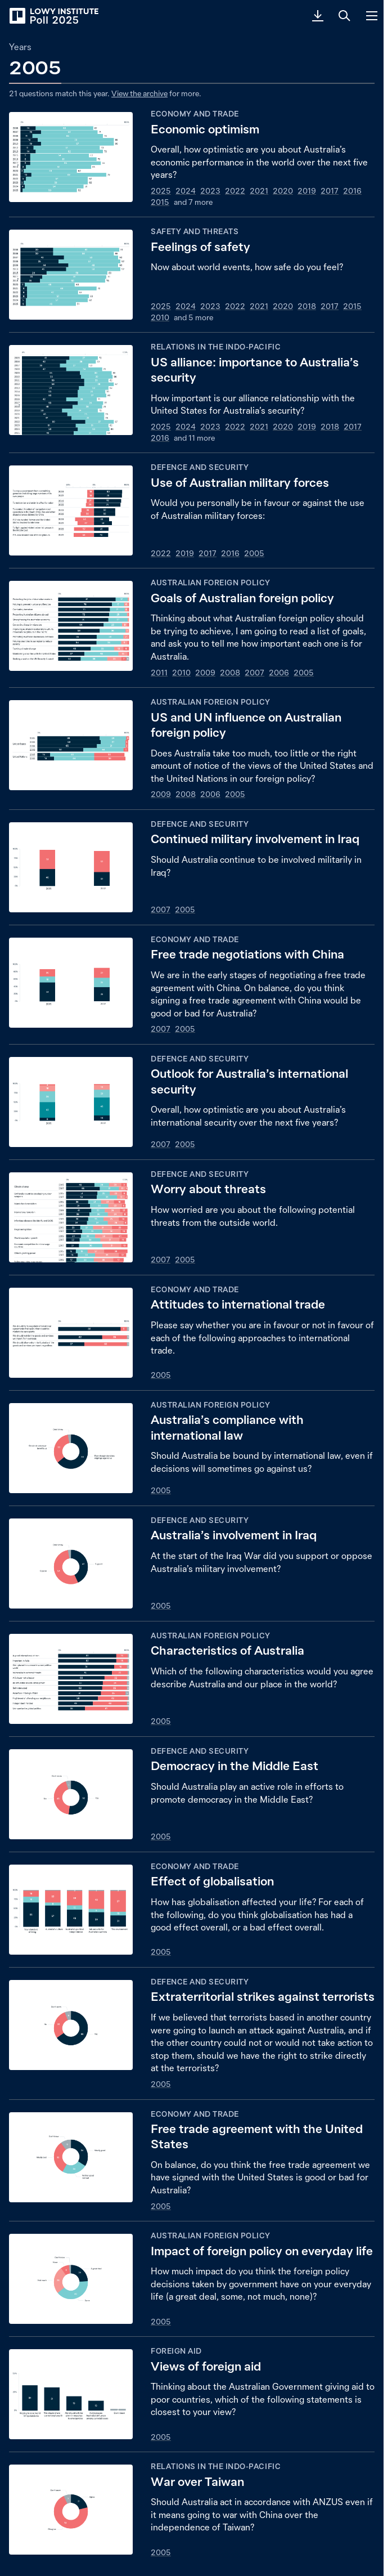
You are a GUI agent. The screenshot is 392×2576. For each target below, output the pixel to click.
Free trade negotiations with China (247, 954)
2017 (330, 191)
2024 (185, 191)
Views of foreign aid (206, 2366)
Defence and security (200, 467)
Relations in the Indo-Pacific (216, 346)
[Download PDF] (318, 16)
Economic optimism (205, 129)
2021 (259, 191)
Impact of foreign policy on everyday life (262, 2251)
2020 (283, 191)
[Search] (345, 16)
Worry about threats (208, 1189)
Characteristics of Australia (227, 1650)
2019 (307, 191)
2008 (230, 672)
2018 (307, 306)
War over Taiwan (197, 2482)
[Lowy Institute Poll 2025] (53, 16)
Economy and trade (195, 113)
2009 (205, 672)
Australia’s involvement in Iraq (234, 1535)
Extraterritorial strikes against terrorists (263, 1997)
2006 (279, 672)
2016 (352, 191)
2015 (160, 202)
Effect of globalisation (212, 1881)
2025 (161, 191)
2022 (235, 191)
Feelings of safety (200, 247)
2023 (210, 191)
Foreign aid (176, 2350)
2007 (254, 672)
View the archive (139, 93)
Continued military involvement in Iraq (255, 839)
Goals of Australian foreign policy (242, 598)
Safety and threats (194, 231)
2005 (254, 553)
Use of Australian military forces (240, 483)
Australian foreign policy (211, 582)
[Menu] (372, 16)
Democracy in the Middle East (234, 1766)
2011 (159, 672)
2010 (160, 317)
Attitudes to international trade (238, 1304)
